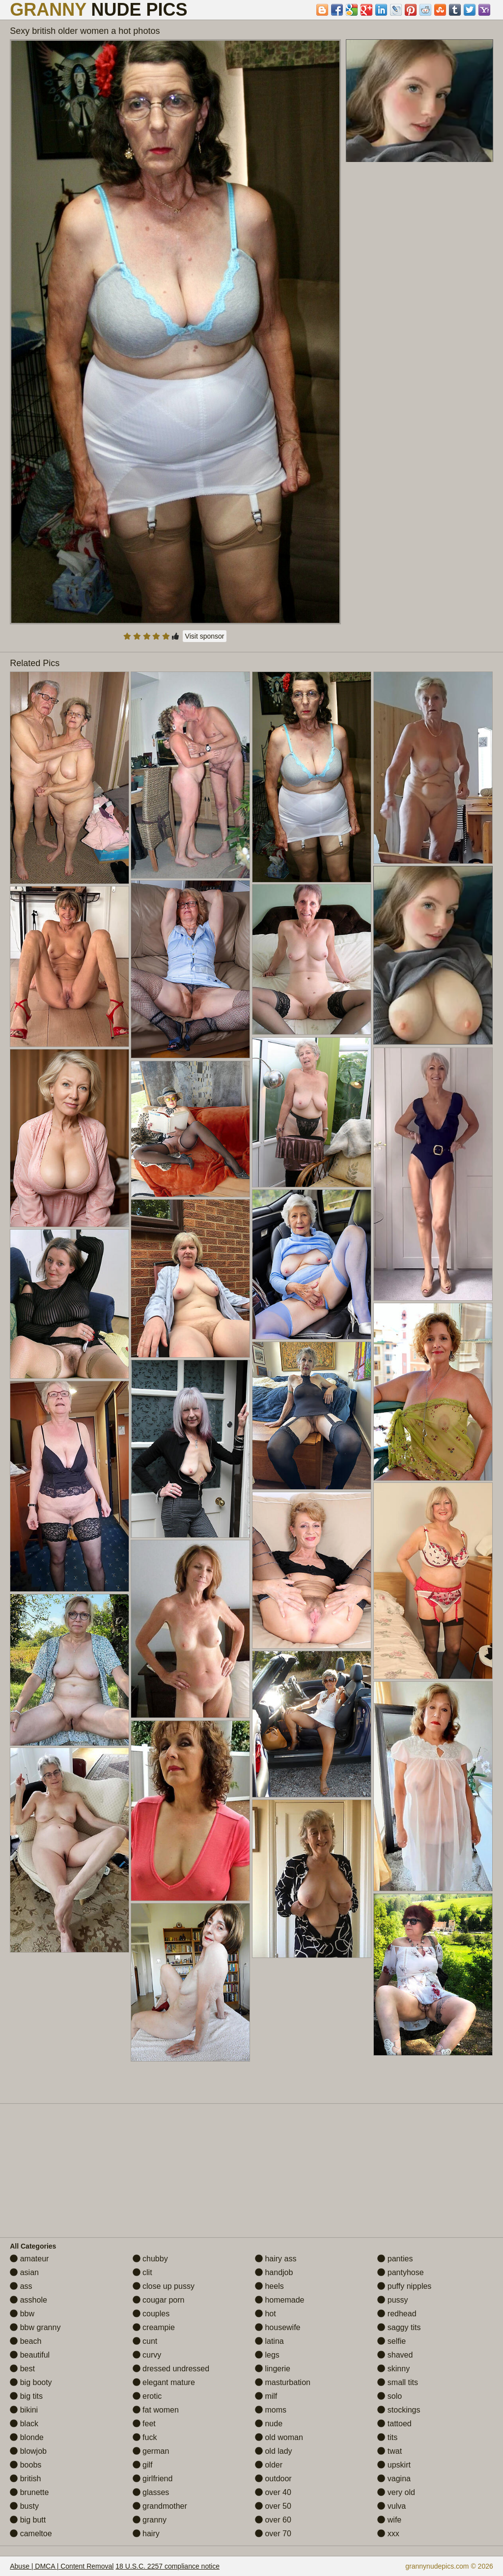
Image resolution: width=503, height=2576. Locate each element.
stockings (398, 2410)
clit (142, 2272)
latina (269, 2341)
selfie (391, 2341)
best (22, 2368)
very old (396, 2492)
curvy (147, 2355)
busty (24, 2506)
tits (387, 2437)
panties (395, 2258)
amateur (29, 2258)
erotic (147, 2396)
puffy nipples (404, 2286)
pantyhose (400, 2272)
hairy (146, 2533)
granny (150, 2520)
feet (144, 2423)
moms (270, 2410)
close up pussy (164, 2286)
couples (151, 2313)
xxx (388, 2533)
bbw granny (35, 2327)
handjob (274, 2272)
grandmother (160, 2506)
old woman (279, 2437)
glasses (151, 2492)
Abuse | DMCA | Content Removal (61, 2566)
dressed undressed (171, 2368)
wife (389, 2520)
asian (24, 2272)
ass (21, 2286)
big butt (28, 2520)
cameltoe (31, 2533)
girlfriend (153, 2478)
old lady (273, 2451)
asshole (28, 2300)
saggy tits (398, 2327)
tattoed (394, 2423)
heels (269, 2286)
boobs (25, 2465)
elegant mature (164, 2382)
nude (268, 2423)
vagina (394, 2478)
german (151, 2451)
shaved (395, 2355)
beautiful (30, 2355)
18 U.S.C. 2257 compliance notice (167, 2566)
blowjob (28, 2451)
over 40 (273, 2492)
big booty (31, 2382)
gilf (143, 2465)
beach (25, 2341)
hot (265, 2313)
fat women (156, 2410)
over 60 (273, 2520)
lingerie (272, 2368)
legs (267, 2355)
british (25, 2478)
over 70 (273, 2533)
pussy (392, 2300)
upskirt (394, 2465)
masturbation (282, 2382)
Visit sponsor (204, 636)
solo (389, 2396)
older (268, 2465)
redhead (396, 2313)
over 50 (273, 2506)
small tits (397, 2382)
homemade (280, 2300)
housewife (278, 2327)
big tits (26, 2396)
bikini (24, 2410)
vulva (391, 2506)
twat (389, 2451)
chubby (150, 2258)
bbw (22, 2313)
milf (266, 2396)
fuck (145, 2437)
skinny (393, 2368)
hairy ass (275, 2258)
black (24, 2423)
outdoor (273, 2478)
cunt (145, 2341)
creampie (154, 2327)
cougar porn (159, 2300)
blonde (27, 2437)
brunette (29, 2492)
